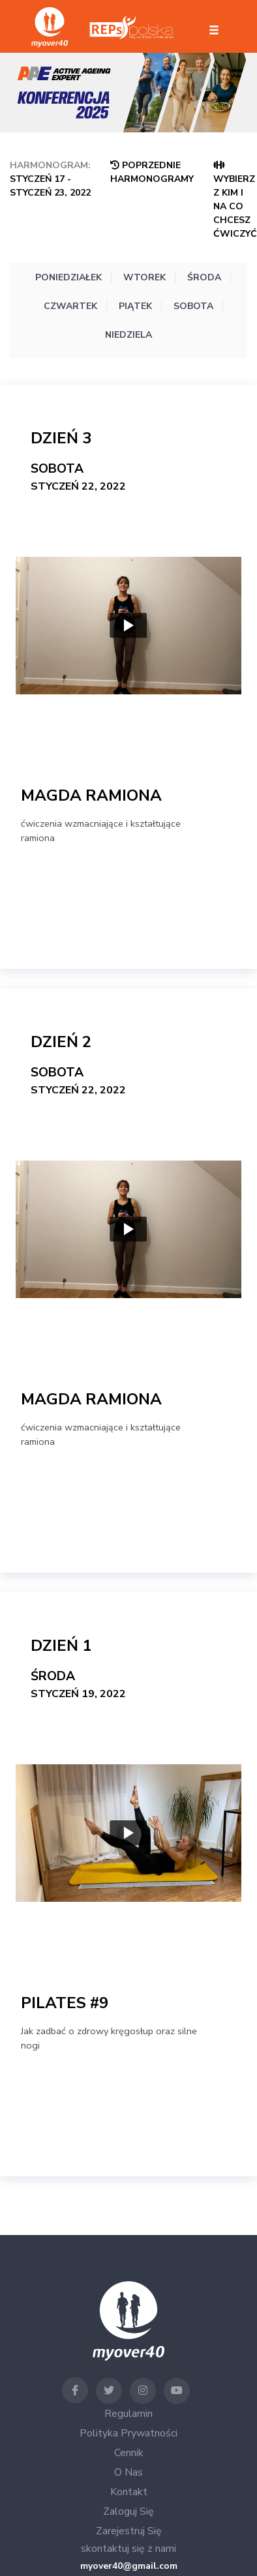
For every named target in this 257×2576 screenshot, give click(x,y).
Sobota (193, 306)
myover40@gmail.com (128, 2566)
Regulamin (128, 2413)
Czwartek (70, 306)
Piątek (135, 306)
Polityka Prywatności (128, 2433)
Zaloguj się (128, 2511)
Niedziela (128, 335)
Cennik (129, 2453)
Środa (204, 277)
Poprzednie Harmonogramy (152, 172)
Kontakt (128, 2492)
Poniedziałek (68, 277)
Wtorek (144, 277)
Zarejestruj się (129, 2531)
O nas (128, 2472)
